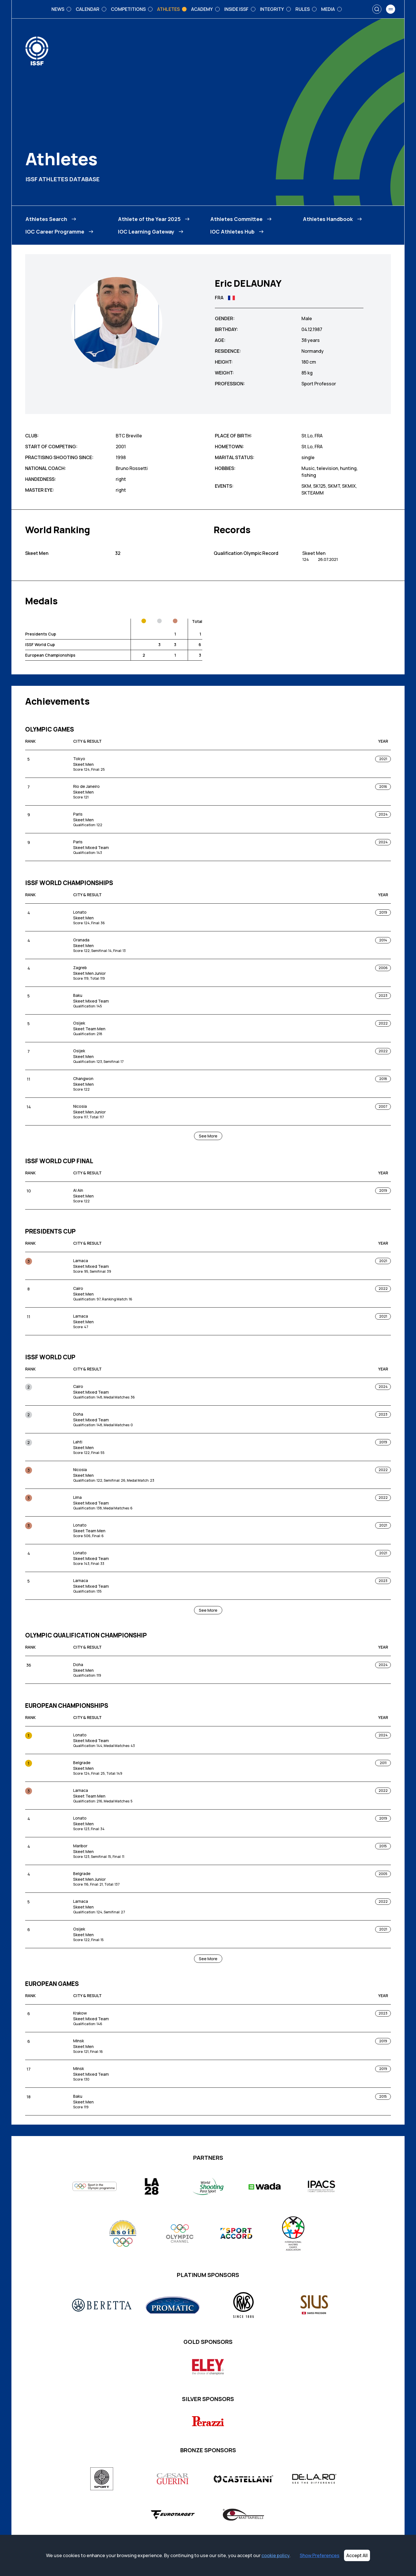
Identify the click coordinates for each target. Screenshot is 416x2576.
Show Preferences (319, 2555)
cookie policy (275, 2555)
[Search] (376, 9)
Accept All (357, 2555)
